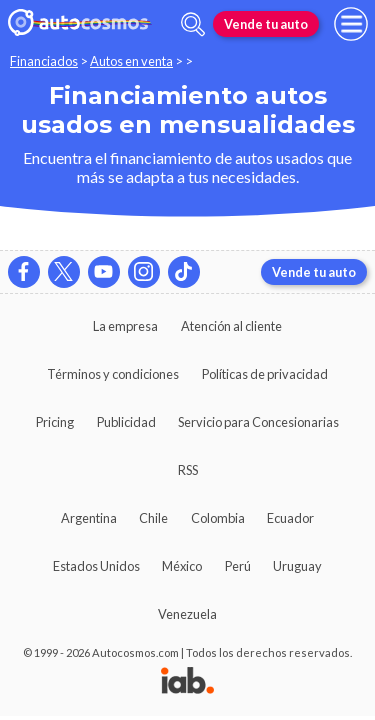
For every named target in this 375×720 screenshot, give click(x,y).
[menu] (351, 24)
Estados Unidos (96, 566)
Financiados (44, 61)
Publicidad (126, 422)
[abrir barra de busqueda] (193, 24)
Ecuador (290, 518)
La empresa (125, 326)
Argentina (89, 518)
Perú (238, 566)
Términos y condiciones (113, 374)
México (182, 566)
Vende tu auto (266, 24)
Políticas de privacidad (265, 374)
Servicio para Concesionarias (258, 422)
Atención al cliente (231, 326)
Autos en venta (131, 61)
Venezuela (187, 614)
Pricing (55, 422)
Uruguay (297, 566)
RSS (188, 470)
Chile (153, 518)
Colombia (218, 518)
